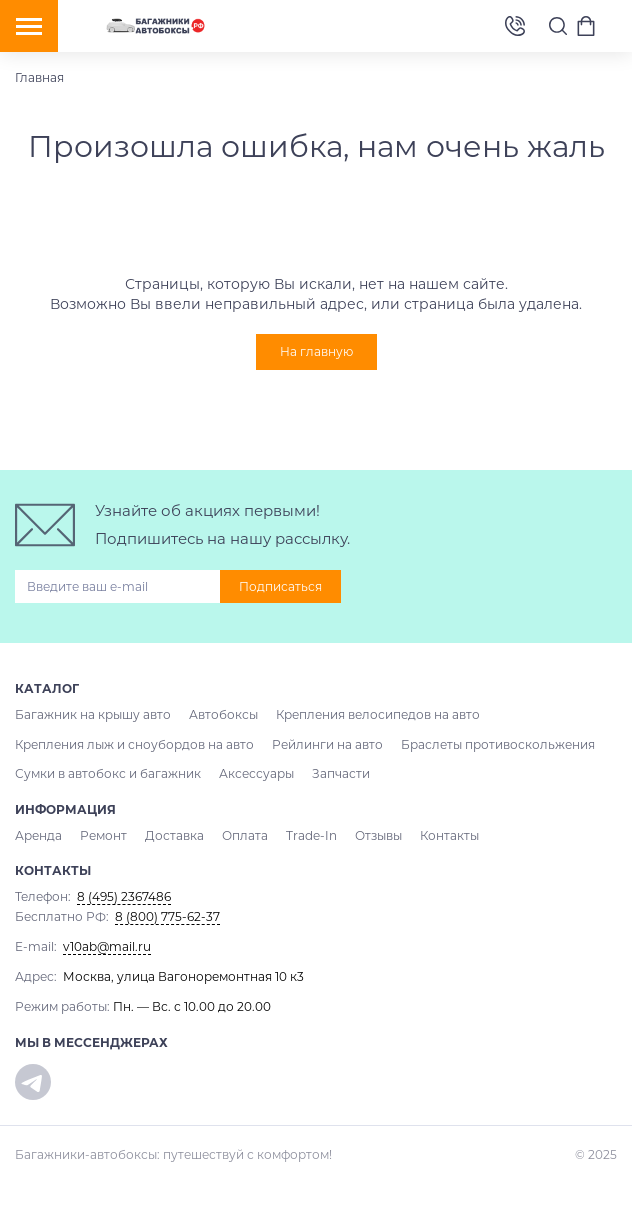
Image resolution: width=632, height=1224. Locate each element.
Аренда (38, 835)
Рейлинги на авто (327, 744)
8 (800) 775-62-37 (167, 916)
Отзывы (378, 835)
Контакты (449, 835)
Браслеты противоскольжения (498, 744)
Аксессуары (256, 773)
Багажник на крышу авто (93, 714)
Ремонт (103, 835)
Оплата (245, 835)
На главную (316, 351)
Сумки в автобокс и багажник (108, 773)
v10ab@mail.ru (107, 946)
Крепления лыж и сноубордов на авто (134, 744)
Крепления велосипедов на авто (378, 714)
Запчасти (341, 773)
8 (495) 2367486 (515, 26)
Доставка (174, 835)
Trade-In (311, 835)
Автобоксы (223, 714)
